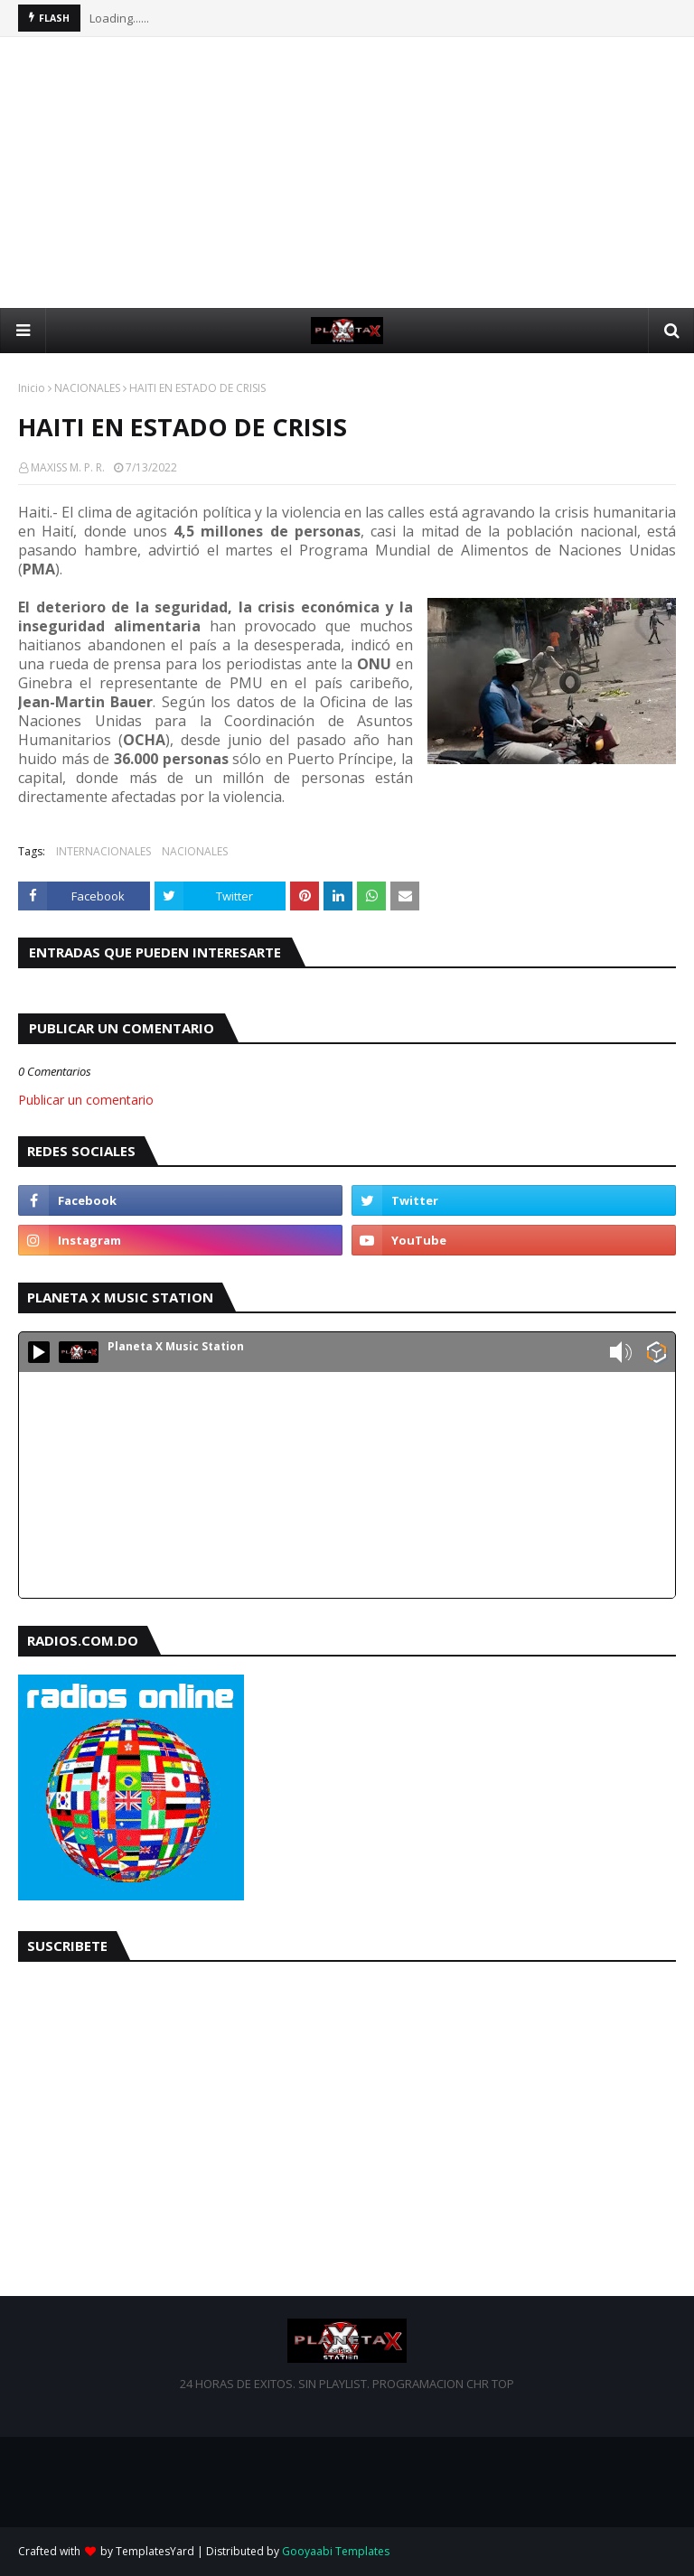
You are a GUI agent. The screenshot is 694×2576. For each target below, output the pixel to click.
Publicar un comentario (86, 1099)
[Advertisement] (347, 172)
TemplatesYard (155, 2551)
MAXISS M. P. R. (68, 467)
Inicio (31, 388)
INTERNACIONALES (103, 851)
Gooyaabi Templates (335, 2551)
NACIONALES (87, 388)
